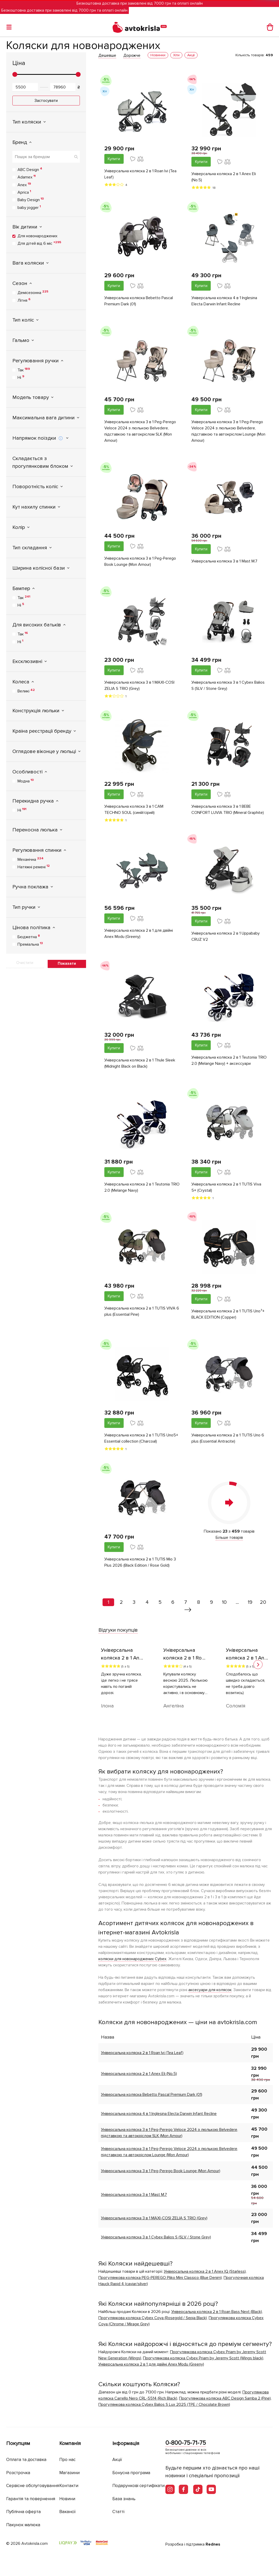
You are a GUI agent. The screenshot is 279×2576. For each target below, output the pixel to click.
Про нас (67, 2459)
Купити (114, 158)
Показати (67, 963)
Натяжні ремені (34, 867)
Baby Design (31, 199)
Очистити (24, 962)
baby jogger (29, 207)
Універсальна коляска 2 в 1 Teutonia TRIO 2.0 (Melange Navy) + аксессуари (229, 1060)
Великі (26, 691)
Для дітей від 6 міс (39, 243)
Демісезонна (33, 292)
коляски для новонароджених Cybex (132, 1958)
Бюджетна (29, 936)
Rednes (213, 2544)
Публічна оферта (23, 2511)
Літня (24, 300)
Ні (21, 377)
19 (250, 1602)
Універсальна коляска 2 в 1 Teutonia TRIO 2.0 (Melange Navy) (142, 1187)
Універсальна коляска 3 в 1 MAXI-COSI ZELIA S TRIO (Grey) (139, 685)
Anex (24, 184)
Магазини (69, 2472)
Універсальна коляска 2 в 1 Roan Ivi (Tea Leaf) (140, 174)
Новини (67, 2498)
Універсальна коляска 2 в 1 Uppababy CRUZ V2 (225, 936)
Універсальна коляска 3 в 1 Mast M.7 (224, 561)
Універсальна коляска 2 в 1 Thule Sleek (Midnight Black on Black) (139, 1063)
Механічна (31, 859)
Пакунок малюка (23, 2525)
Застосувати (46, 100)
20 (263, 1602)
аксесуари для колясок (210, 1989)
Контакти (68, 2485)
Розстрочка (18, 2472)
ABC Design (30, 169)
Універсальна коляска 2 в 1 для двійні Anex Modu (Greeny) (138, 933)
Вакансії (67, 2511)
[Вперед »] (187, 1610)
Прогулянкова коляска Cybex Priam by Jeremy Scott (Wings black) (203, 2358)
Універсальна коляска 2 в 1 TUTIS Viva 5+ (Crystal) (226, 1187)
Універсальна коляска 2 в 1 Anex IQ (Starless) (205, 2271)
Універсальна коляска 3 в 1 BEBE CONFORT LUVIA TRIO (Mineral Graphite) (227, 809)
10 (224, 1602)
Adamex (27, 177)
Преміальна (30, 944)
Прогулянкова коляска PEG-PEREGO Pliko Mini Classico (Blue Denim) (160, 2277)
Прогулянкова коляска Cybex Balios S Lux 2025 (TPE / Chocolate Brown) (164, 2404)
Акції (117, 2459)
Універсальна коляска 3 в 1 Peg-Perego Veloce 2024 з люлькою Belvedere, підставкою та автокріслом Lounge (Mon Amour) (228, 431)
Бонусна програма (131, 2472)
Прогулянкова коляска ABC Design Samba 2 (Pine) (225, 2398)
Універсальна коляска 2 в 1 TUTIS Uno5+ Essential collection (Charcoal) (141, 1438)
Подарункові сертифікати (138, 2485)
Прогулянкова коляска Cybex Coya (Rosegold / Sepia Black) (152, 2317)
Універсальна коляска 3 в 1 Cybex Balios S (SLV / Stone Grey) (228, 685)
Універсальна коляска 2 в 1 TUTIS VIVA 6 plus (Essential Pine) (141, 1311)
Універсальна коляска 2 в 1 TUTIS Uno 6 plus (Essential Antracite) (227, 1438)
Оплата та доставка (26, 2459)
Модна (26, 781)
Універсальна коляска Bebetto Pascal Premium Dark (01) (138, 301)
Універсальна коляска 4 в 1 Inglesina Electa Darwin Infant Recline (224, 301)
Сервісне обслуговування (32, 2485)
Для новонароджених (37, 236)
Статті (118, 2511)
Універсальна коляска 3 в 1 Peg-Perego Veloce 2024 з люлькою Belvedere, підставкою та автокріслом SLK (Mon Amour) (140, 431)
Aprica (24, 192)
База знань (124, 2498)
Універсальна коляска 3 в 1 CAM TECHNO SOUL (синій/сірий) (133, 809)
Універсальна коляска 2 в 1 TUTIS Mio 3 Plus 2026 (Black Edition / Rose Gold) (140, 1562)
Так (24, 370)
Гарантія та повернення (30, 2498)
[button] (258, 1664)
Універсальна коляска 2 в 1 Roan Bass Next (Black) (216, 2311)
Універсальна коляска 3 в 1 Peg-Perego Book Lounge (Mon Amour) (140, 561)
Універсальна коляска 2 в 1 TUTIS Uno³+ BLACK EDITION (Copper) (228, 1314)
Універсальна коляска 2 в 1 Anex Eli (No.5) (223, 177)
